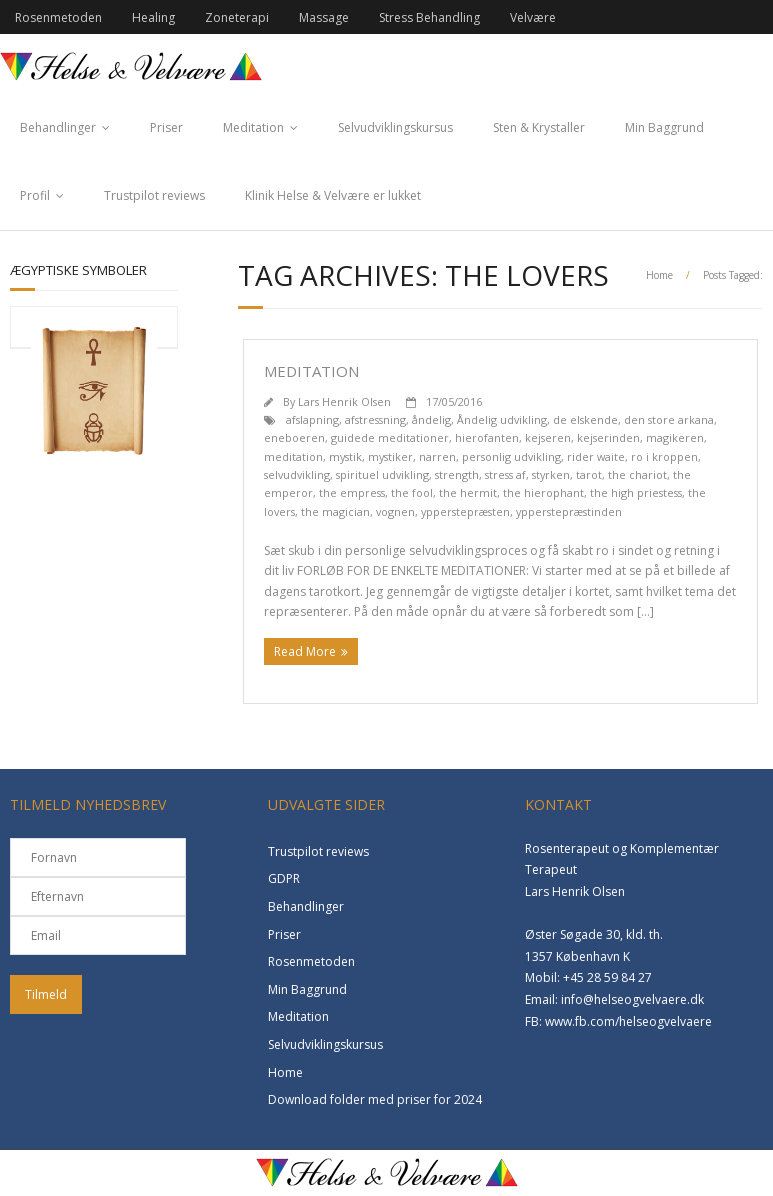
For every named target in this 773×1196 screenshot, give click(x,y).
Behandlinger (58, 127)
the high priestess (636, 492)
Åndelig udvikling (502, 419)
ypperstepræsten (465, 511)
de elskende (585, 419)
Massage (324, 17)
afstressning (375, 419)
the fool (412, 492)
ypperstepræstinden (569, 511)
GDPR (284, 878)
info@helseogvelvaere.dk (632, 999)
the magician (335, 511)
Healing (153, 17)
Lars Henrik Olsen (344, 401)
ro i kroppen (664, 456)
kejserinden (608, 437)
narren (437, 456)
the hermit (468, 492)
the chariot (637, 474)
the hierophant (543, 492)
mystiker (390, 456)
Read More (305, 651)
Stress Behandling (429, 17)
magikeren (675, 437)
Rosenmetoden (58, 17)
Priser (166, 127)
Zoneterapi (237, 17)
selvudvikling (297, 474)
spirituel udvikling (382, 474)
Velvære (533, 17)
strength (457, 474)
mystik (345, 456)
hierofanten (487, 437)
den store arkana (669, 419)
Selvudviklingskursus (395, 127)
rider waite (596, 456)
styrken (551, 474)
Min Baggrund (664, 127)
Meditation (253, 127)
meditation (293, 456)
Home (659, 275)
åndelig (431, 419)
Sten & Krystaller (539, 127)
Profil (35, 195)
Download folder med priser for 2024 (375, 1099)
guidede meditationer (390, 437)
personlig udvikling (511, 456)
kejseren (548, 437)
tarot (589, 474)
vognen (395, 511)
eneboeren (294, 437)
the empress (352, 492)
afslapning (312, 419)
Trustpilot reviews (154, 195)
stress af (505, 474)
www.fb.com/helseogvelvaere (628, 1021)
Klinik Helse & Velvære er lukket (333, 195)
